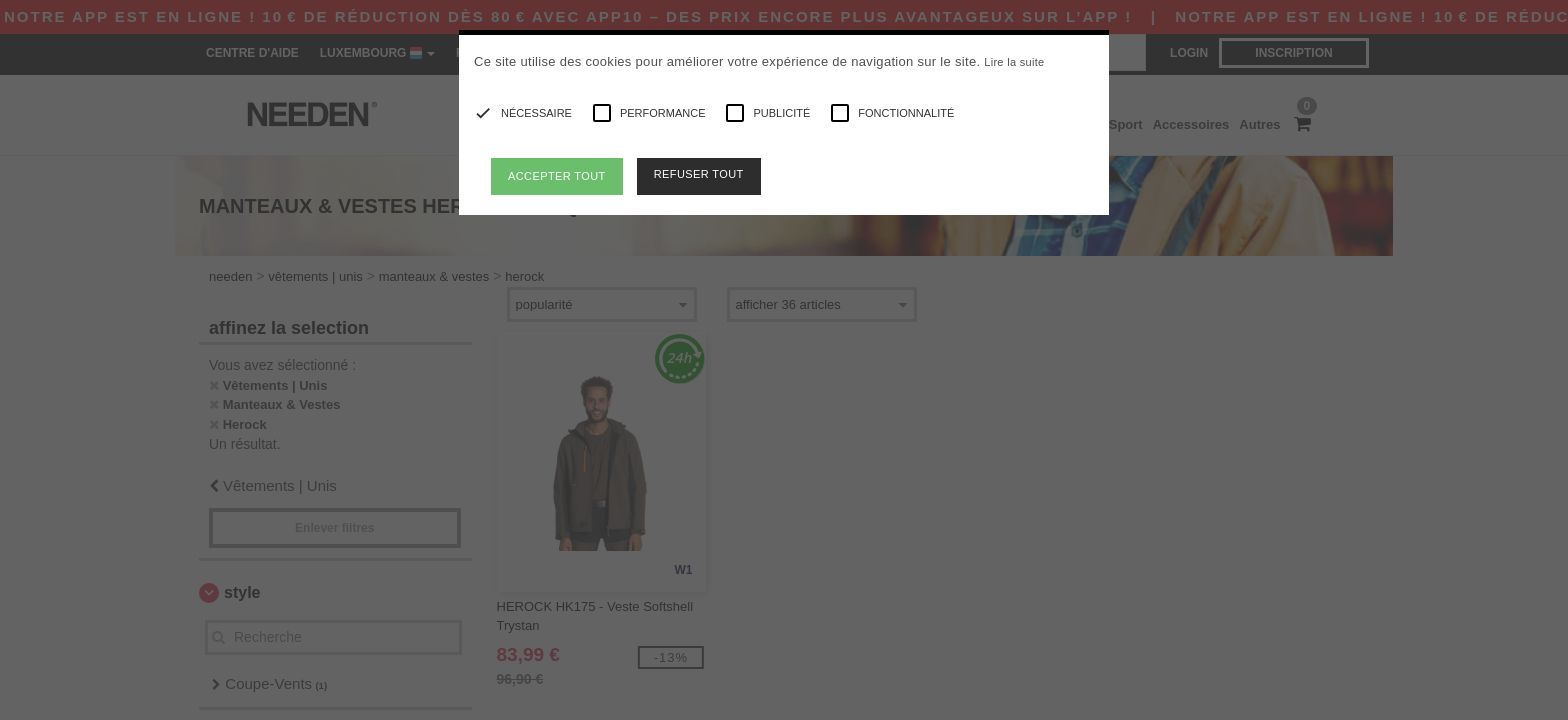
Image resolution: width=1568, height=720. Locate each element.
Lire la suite (1014, 62)
